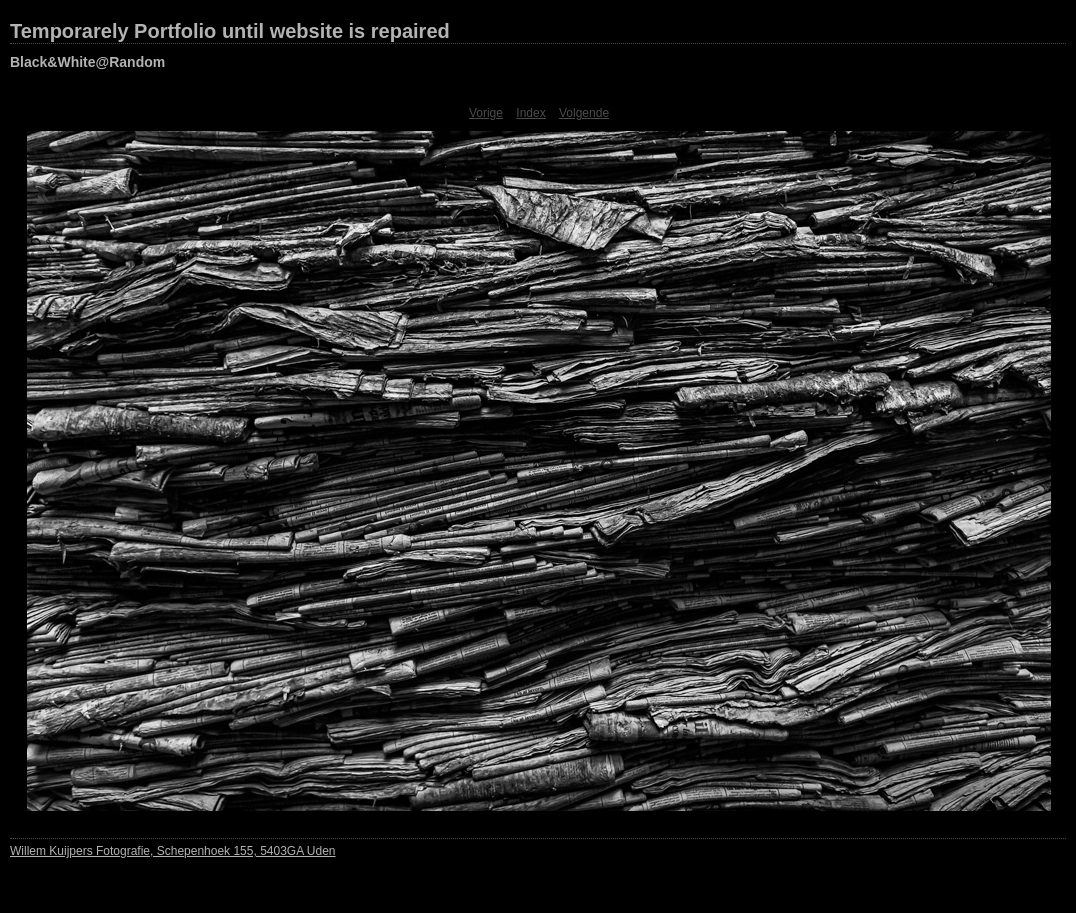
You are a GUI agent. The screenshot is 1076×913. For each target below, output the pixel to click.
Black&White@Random (87, 62)
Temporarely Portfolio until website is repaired (230, 31)
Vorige (486, 113)
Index (530, 113)
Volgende (584, 113)
